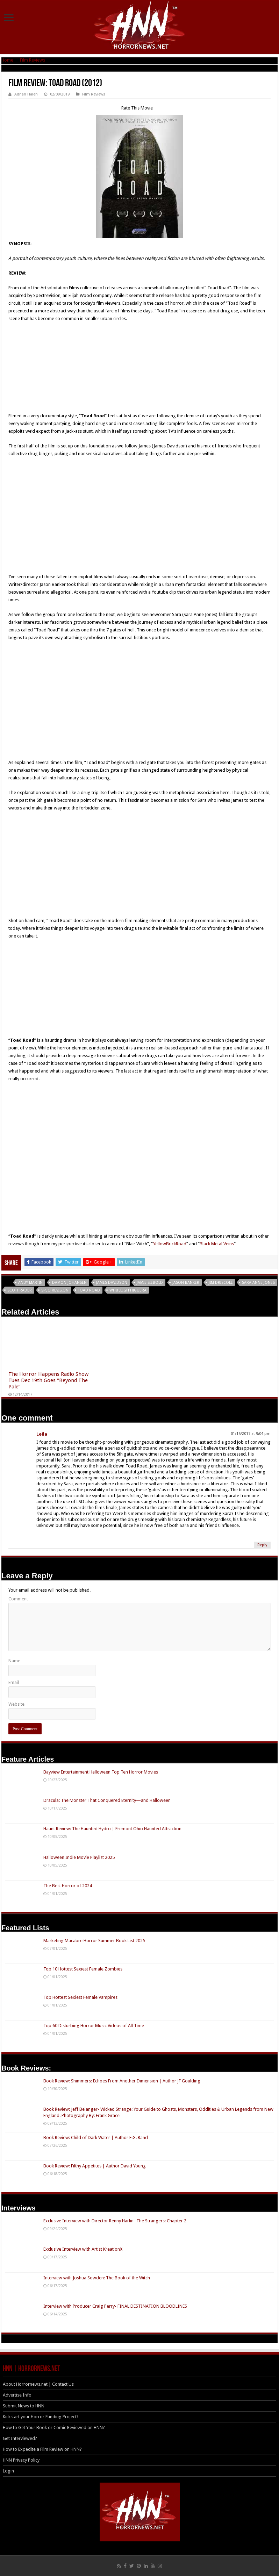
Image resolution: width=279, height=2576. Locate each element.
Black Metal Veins (217, 1243)
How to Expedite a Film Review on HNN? (42, 2449)
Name (14, 1660)
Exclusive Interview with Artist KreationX (82, 2249)
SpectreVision (55, 1290)
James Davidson (111, 1282)
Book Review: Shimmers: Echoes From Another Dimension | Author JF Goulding (121, 2080)
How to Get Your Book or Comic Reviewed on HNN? (54, 2427)
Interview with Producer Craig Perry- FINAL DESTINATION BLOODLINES (115, 2306)
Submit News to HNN (23, 2405)
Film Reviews (32, 60)
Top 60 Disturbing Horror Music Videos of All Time (93, 2025)
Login (8, 2471)
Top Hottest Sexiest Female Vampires (80, 1997)
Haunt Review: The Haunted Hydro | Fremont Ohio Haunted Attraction (112, 1828)
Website (16, 1704)
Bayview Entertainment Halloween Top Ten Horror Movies (100, 1772)
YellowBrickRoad (169, 1243)
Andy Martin (30, 1282)
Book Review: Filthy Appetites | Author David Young (94, 2165)
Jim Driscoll (220, 1282)
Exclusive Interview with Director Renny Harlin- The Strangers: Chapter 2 (114, 2220)
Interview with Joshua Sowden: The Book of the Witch (96, 2277)
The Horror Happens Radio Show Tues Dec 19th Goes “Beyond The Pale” (48, 1380)
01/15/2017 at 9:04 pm (251, 1433)
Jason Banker (185, 1282)
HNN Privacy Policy (21, 2460)
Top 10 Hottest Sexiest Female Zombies (82, 1969)
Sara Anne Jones (258, 1282)
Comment (18, 1598)
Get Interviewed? (20, 2438)
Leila (41, 1434)
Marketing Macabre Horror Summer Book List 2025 (94, 1940)
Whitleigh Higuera (127, 1290)
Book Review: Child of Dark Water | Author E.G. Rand (95, 2137)
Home (7, 60)
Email (13, 1682)
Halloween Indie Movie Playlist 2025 (79, 1857)
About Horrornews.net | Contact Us (38, 2384)
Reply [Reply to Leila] (262, 1545)
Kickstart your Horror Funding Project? (41, 2416)
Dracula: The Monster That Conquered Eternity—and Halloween (107, 1800)
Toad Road (89, 1290)
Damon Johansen (69, 1282)
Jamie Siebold (150, 1282)
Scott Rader (19, 1290)
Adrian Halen (26, 94)
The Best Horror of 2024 (67, 1885)
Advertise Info (17, 2395)
